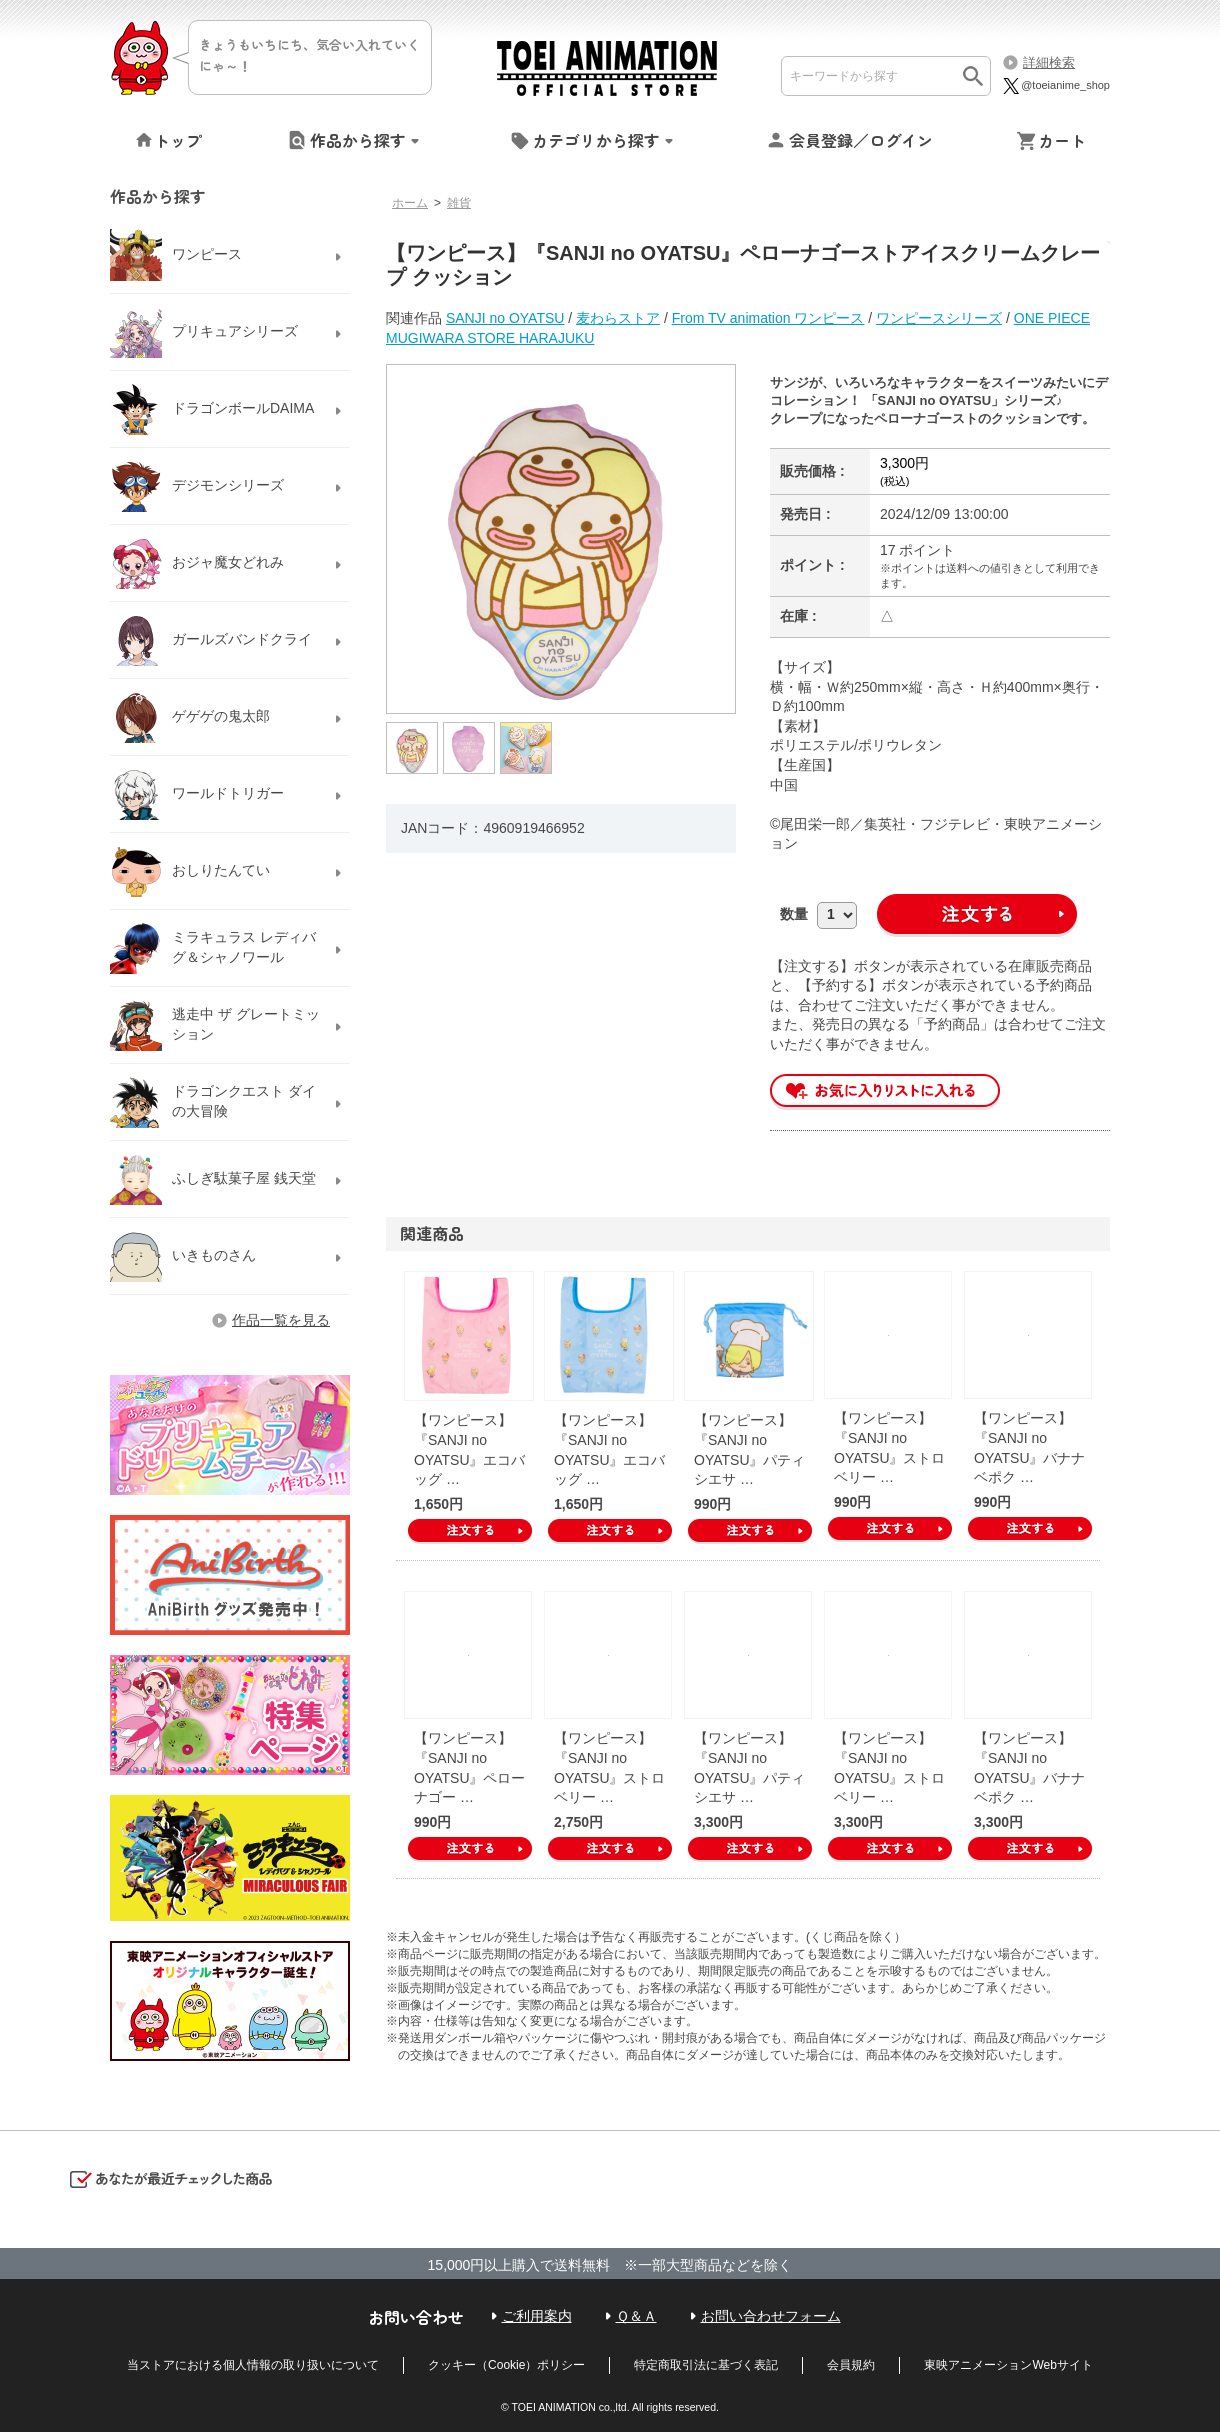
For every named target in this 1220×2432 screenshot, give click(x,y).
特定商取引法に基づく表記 (706, 2365)
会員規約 (851, 2365)
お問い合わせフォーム (771, 2316)
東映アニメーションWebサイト (1008, 2365)
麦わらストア (618, 318)
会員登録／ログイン (861, 140)
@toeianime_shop (1055, 85)
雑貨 (459, 203)
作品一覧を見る (281, 1320)
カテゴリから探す (596, 140)
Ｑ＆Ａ (636, 2316)
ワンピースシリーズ (939, 318)
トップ (178, 140)
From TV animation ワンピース (768, 318)
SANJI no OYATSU (505, 318)
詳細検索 (1049, 62)
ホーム (410, 203)
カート (1062, 140)
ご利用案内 (537, 2316)
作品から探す (358, 140)
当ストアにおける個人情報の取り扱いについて (253, 2365)
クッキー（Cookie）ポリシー (506, 2365)
